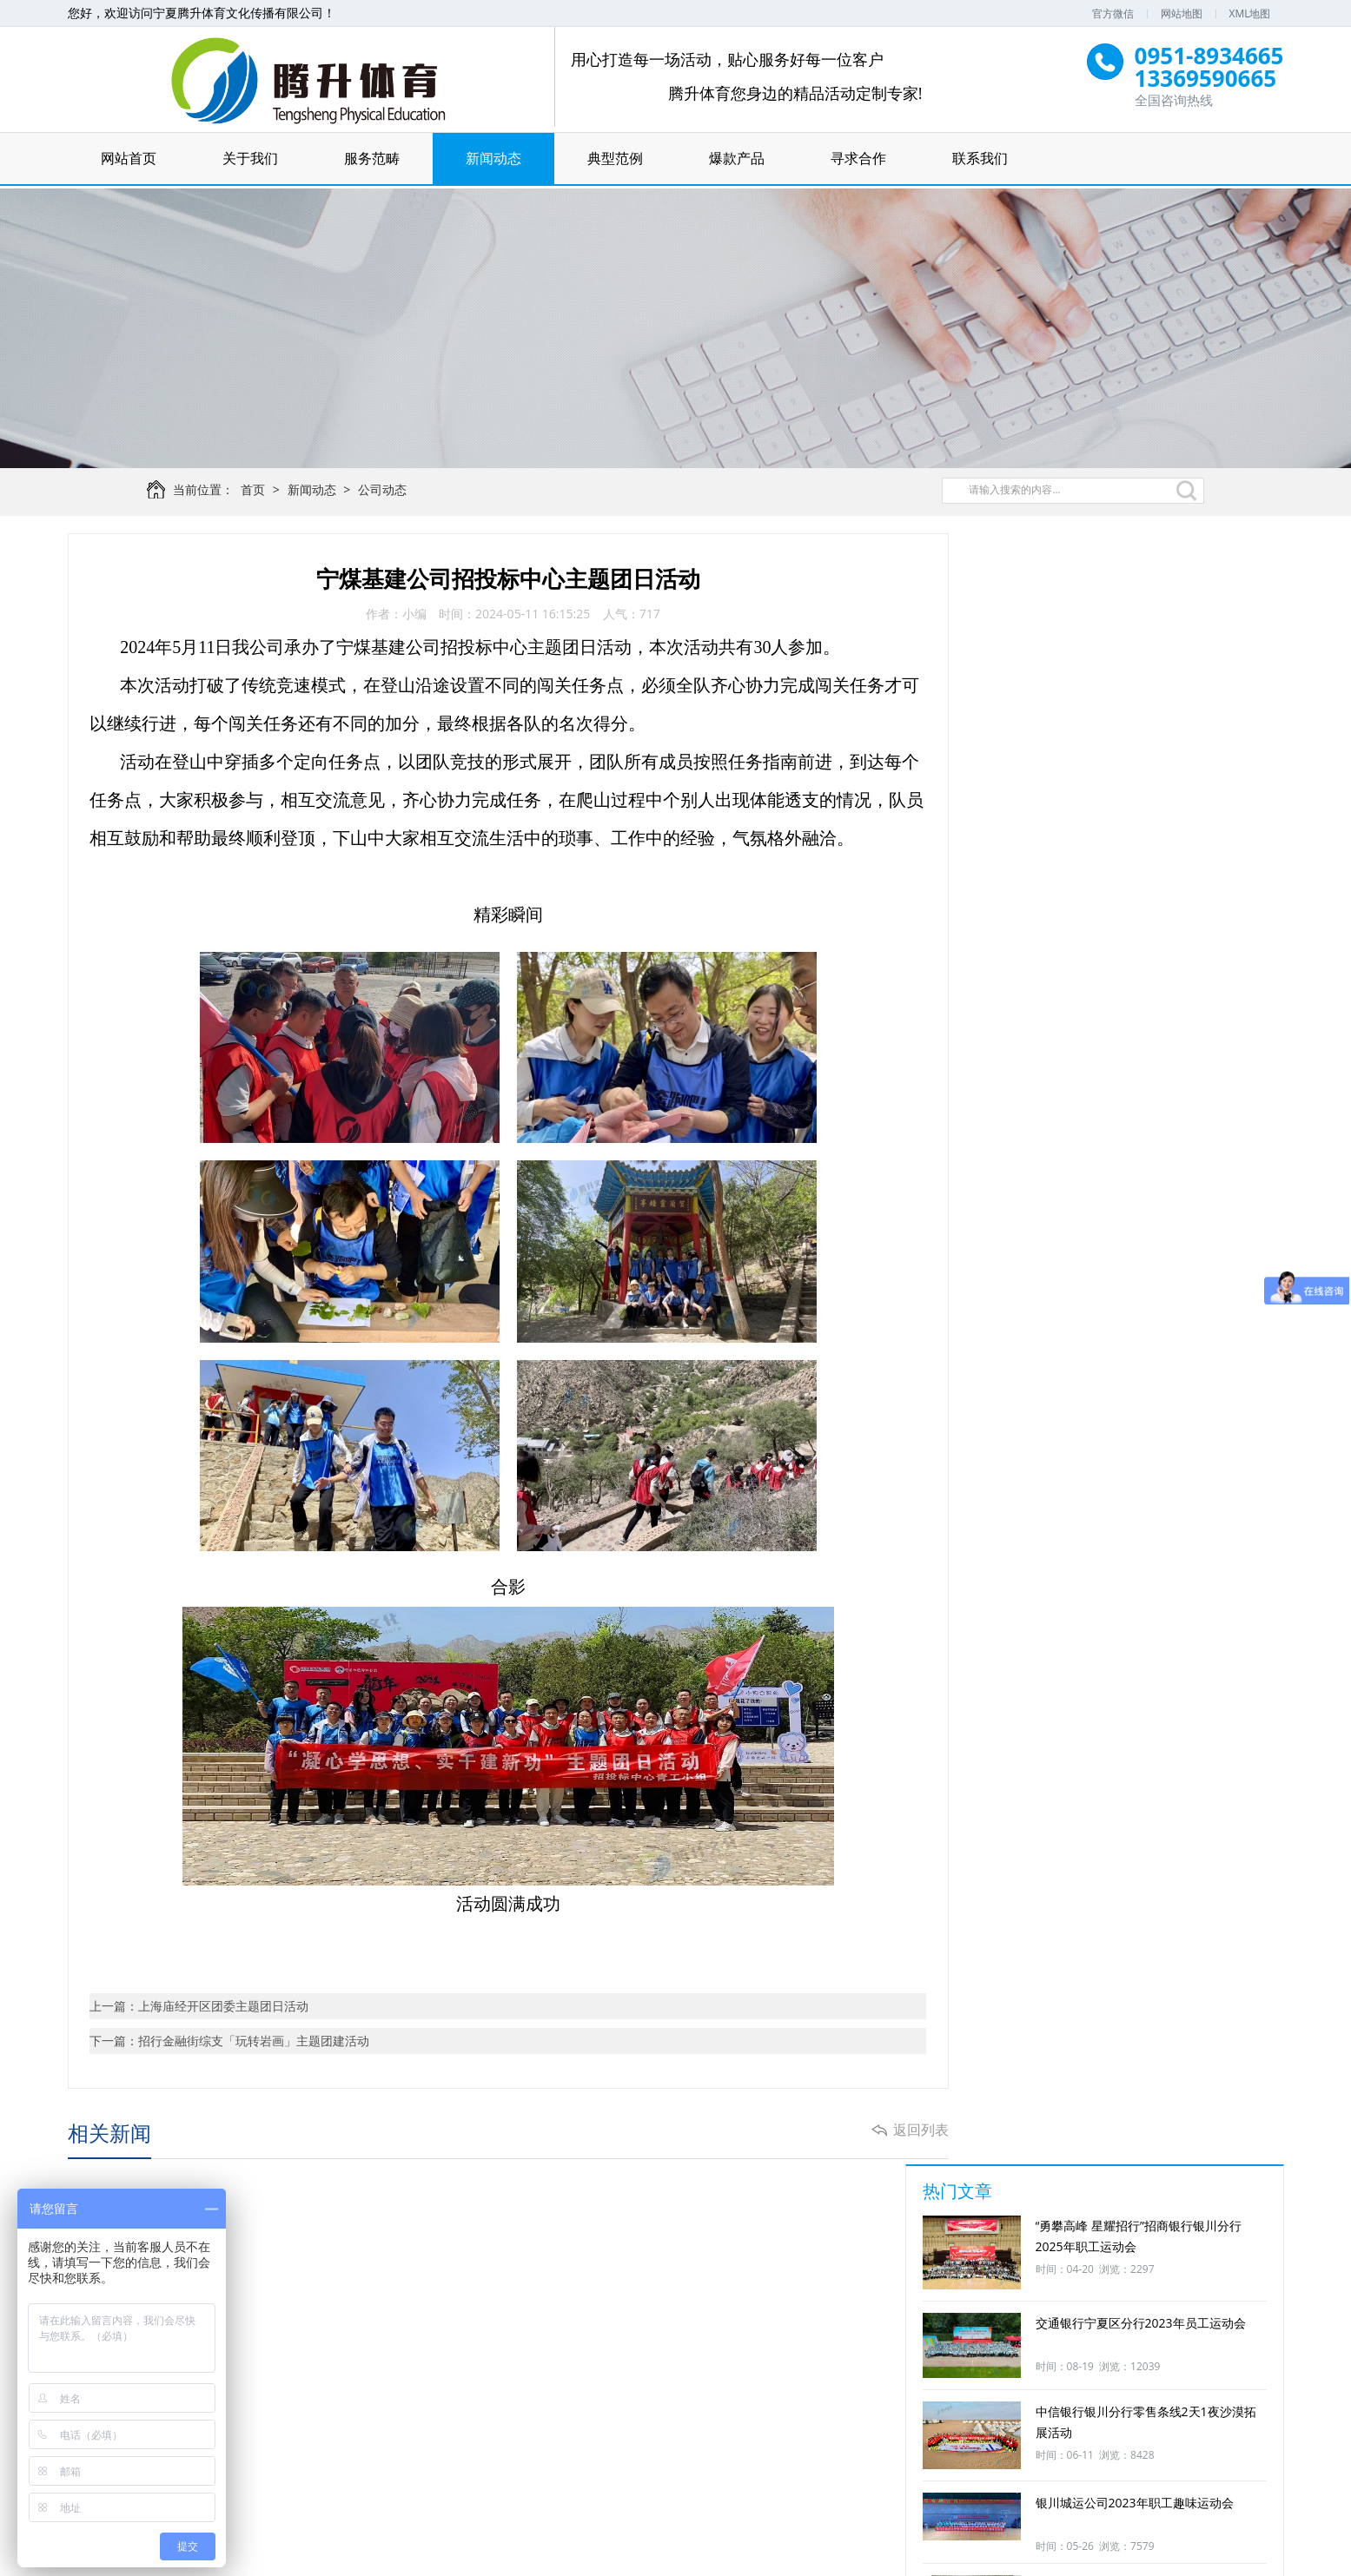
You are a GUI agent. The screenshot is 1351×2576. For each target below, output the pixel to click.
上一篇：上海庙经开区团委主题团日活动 (199, 2012)
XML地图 (1250, 13)
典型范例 (615, 158)
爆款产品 (737, 158)
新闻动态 (493, 158)
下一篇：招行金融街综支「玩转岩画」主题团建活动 (230, 2046)
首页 (260, 494)
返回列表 (903, 2137)
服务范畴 (372, 158)
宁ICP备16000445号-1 (858, 2554)
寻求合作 (858, 158)
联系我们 (980, 158)
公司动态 (390, 494)
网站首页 (128, 158)
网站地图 (1181, 13)
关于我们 (250, 158)
